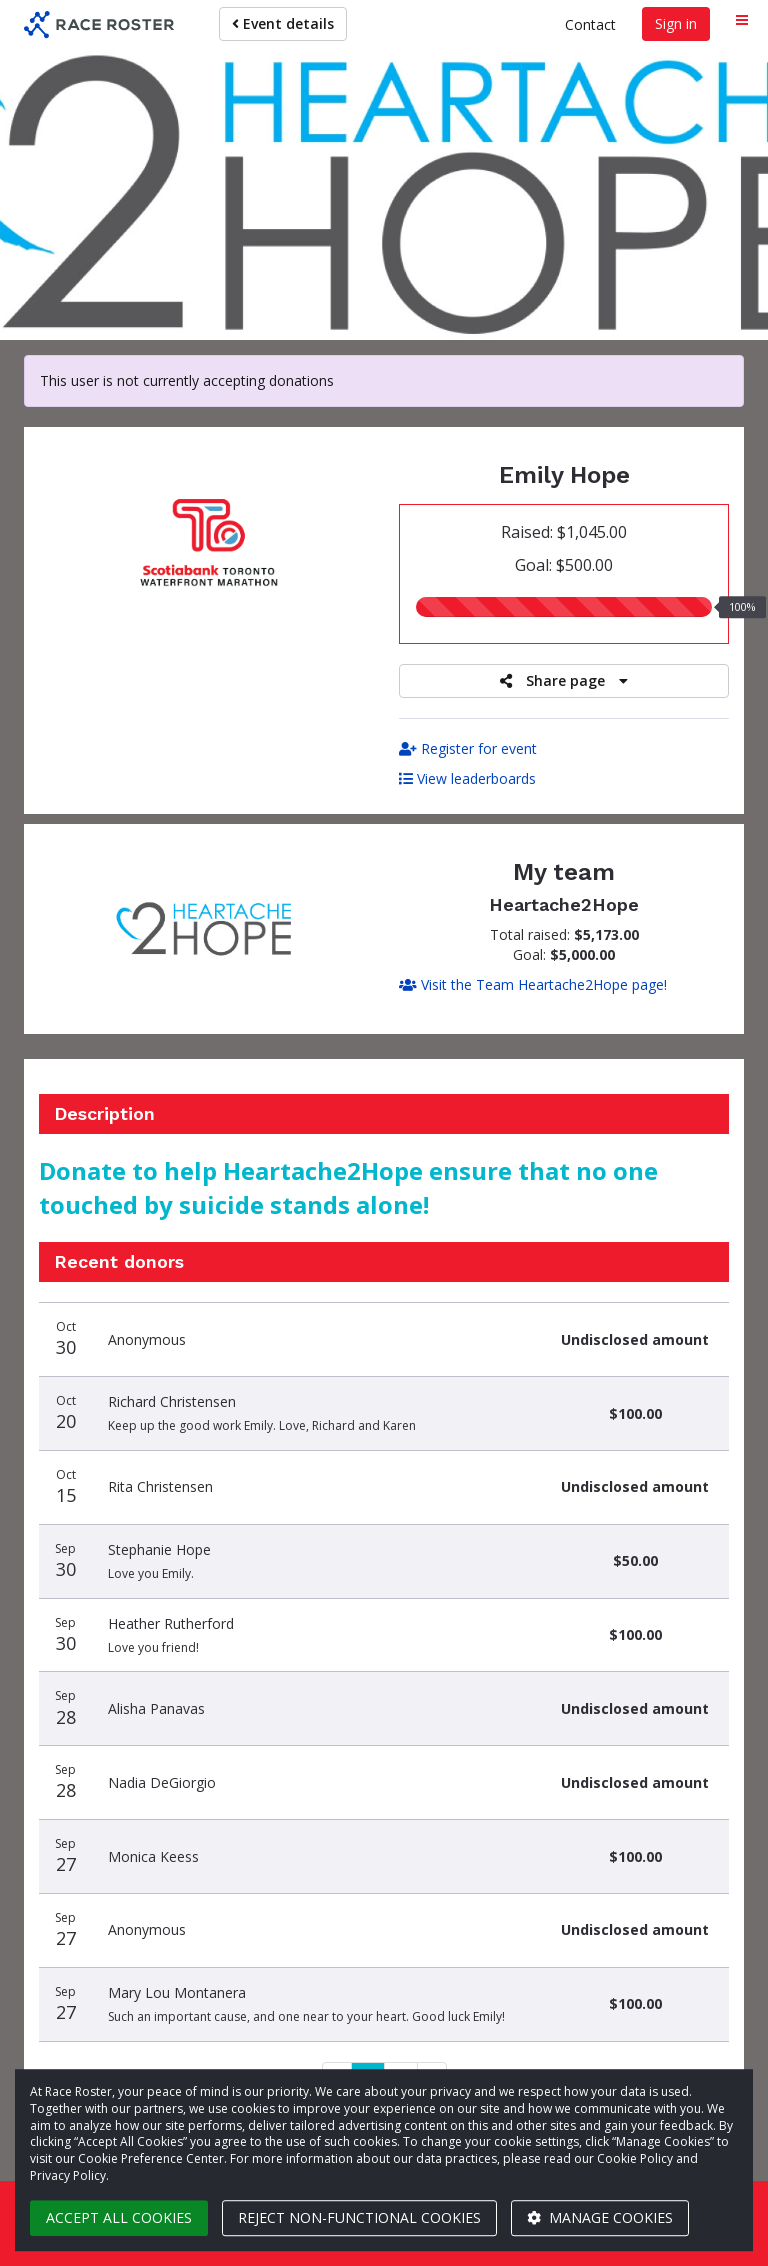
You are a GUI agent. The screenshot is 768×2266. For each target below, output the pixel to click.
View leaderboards (467, 778)
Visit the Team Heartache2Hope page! (533, 984)
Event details (283, 23)
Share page (564, 680)
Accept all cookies (119, 2217)
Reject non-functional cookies (359, 2217)
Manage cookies (600, 2217)
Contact (590, 24)
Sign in (676, 23)
